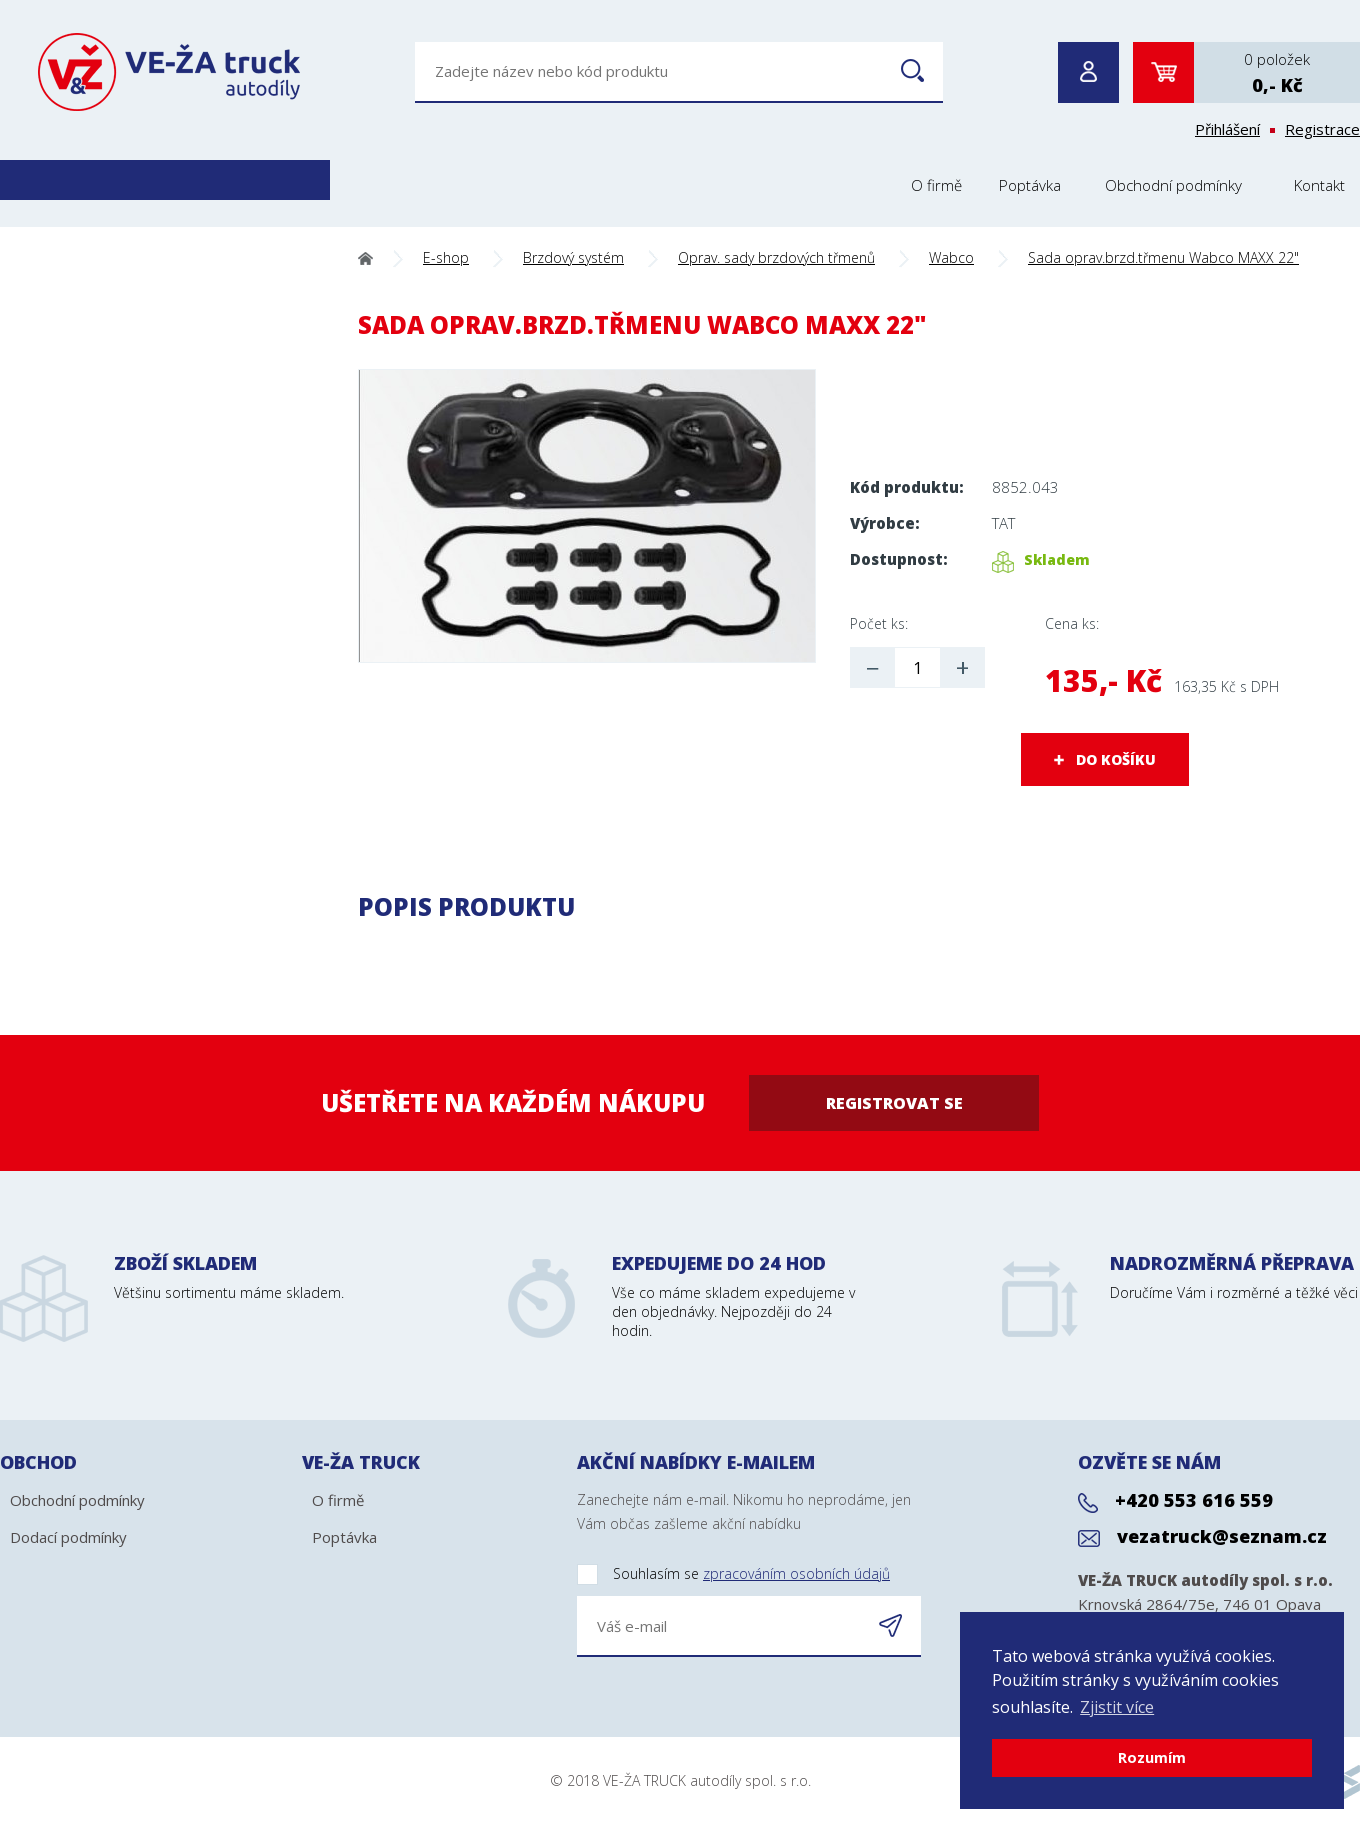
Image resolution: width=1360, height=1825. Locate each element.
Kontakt (1319, 185)
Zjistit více (1117, 1707)
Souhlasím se (733, 1574)
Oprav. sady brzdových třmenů (776, 257)
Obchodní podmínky (1173, 185)
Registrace (1322, 129)
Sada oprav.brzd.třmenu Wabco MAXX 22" (1163, 257)
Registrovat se (894, 1103)
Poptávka (1030, 185)
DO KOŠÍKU (1116, 759)
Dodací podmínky (68, 1537)
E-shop (446, 257)
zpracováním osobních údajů (796, 1573)
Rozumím (1152, 1757)
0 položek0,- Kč (1277, 73)
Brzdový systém (573, 257)
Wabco (951, 257)
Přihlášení (1227, 129)
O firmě (936, 185)
